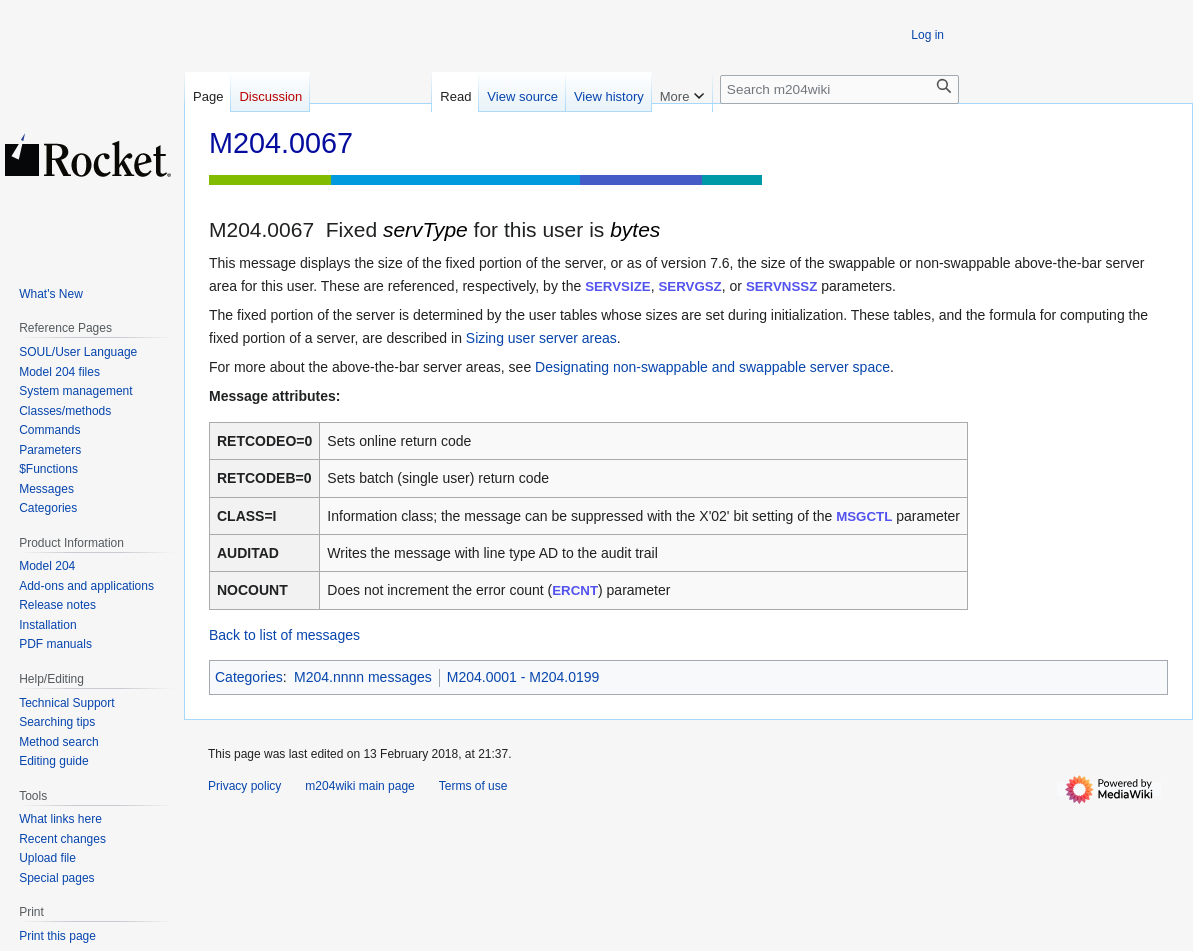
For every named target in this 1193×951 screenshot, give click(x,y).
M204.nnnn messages (363, 677)
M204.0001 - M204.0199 (523, 677)
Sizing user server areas (541, 338)
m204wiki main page (359, 786)
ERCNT (575, 590)
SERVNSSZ (781, 286)
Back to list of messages (284, 635)
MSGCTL (864, 516)
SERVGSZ (689, 286)
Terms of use (473, 786)
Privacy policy (244, 786)
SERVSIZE (618, 286)
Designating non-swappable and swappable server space (712, 367)
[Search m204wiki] (839, 89)
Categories (249, 677)
